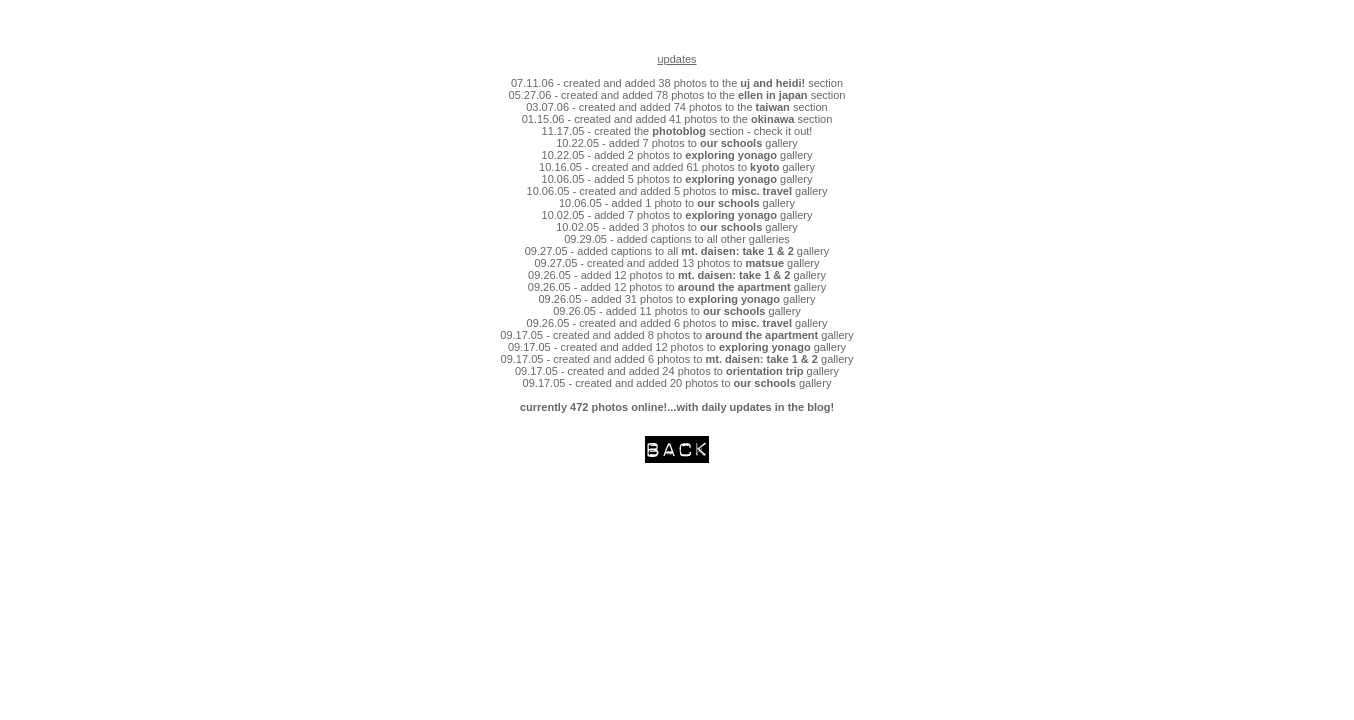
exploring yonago (731, 155)
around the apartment (734, 287)
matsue (765, 263)
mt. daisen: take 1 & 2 (739, 251)
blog (818, 407)
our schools (731, 143)
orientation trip (765, 371)
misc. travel (761, 191)
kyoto (764, 167)
